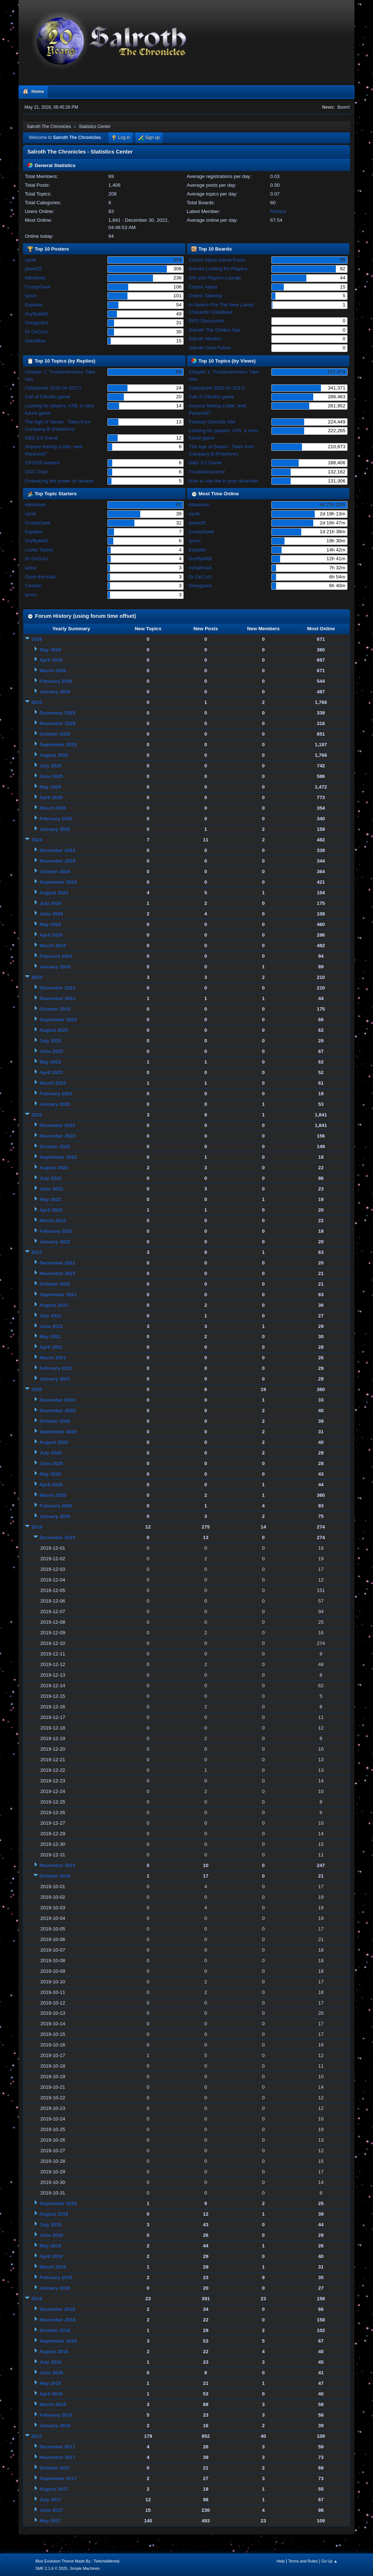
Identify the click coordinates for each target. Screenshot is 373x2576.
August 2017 (53, 2489)
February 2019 (56, 2277)
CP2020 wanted (42, 462)
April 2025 (51, 797)
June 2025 (51, 776)
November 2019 (58, 1865)
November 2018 (58, 2320)
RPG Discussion (206, 321)
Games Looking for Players (218, 268)
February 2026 (56, 681)
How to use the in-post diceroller (223, 481)
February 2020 (56, 1505)
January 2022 (55, 1241)
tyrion (31, 295)
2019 (36, 1527)
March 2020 (53, 1495)
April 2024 (51, 935)
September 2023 (58, 1019)
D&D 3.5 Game (41, 438)
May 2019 (50, 2245)
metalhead (200, 567)
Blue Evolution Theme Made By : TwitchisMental (77, 2561)
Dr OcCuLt (36, 331)
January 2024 (55, 966)
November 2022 (58, 1136)
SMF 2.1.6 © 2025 (51, 2568)
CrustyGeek (37, 287)
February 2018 (56, 2415)
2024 (36, 839)
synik (30, 260)
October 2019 (55, 1876)
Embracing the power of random (59, 481)
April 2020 (51, 1484)
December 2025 (57, 713)
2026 (36, 639)
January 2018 (55, 2425)
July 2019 (51, 2224)
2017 (36, 2436)
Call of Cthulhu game (47, 396)
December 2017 (57, 2446)
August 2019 (53, 2214)
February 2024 (56, 956)
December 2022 (57, 1125)
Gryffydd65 (36, 314)
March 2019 (53, 2267)
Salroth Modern (205, 338)
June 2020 (51, 1463)
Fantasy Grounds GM (212, 422)
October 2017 (55, 2468)
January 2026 (55, 691)
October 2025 (55, 734)
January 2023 (55, 1104)
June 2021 (51, 1326)
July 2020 (51, 1453)
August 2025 (53, 755)
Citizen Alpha (203, 287)
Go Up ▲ (329, 2561)
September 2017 (58, 2478)
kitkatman (35, 277)
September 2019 (58, 2203)
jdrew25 (33, 268)
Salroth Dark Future (210, 347)
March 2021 (53, 1357)
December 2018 (57, 2309)
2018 (36, 2298)
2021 (36, 1252)
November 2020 (58, 1410)
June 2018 (51, 2372)
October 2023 (55, 1009)
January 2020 (55, 1516)
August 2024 (53, 892)
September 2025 (58, 744)
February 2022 (56, 1231)
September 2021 (58, 1294)
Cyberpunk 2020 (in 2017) (53, 388)
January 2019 (55, 2288)
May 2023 (50, 1062)
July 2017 (51, 2499)
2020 (36, 1389)
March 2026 (53, 670)
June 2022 (51, 1189)
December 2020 (57, 1400)
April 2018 (51, 2394)
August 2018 (53, 2351)
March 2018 (53, 2404)
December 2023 (57, 988)
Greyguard (36, 322)
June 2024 (51, 914)
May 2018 (50, 2383)
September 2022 (58, 1157)
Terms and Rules (303, 2561)
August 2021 (53, 1305)
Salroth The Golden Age (214, 330)
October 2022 (55, 1146)
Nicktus (278, 211)
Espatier (34, 304)
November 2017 (58, 2457)
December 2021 (57, 1263)
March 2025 (53, 808)
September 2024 (58, 882)
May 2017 (50, 2520)
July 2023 (51, 1040)
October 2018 (55, 2330)
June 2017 (51, 2510)
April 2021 (51, 1347)
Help (280, 2561)
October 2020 (55, 1421)
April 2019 (51, 2256)
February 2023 (56, 1093)
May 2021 (50, 1336)
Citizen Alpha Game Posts (217, 260)
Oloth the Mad (40, 577)
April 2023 (51, 1072)
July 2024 (51, 903)
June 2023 (51, 1051)
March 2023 (53, 1083)
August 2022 (53, 1167)
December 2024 (57, 850)
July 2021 (51, 1315)
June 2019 (51, 2235)
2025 (36, 702)
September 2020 (58, 1431)
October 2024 (55, 871)
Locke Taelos (39, 550)
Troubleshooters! (207, 471)
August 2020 (53, 1442)
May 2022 (50, 1199)
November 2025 (58, 723)
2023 (36, 977)
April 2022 (51, 1210)
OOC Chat (36, 471)
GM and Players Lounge (215, 277)
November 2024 (58, 861)
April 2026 (51, 660)
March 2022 (53, 1220)
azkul (30, 567)
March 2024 (53, 945)
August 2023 (53, 1030)
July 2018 (51, 2362)
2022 (36, 1114)
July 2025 (51, 765)
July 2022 (51, 1178)
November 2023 (58, 998)
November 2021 (58, 1273)
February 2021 (56, 1368)
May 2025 (50, 787)
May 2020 (50, 1474)
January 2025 (55, 829)
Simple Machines (85, 2568)
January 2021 (55, 1379)
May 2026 (50, 649)
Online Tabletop (205, 295)
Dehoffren (35, 341)
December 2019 (57, 1537)
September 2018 (58, 2341)
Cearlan (33, 585)
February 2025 (56, 818)
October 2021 (55, 1284)
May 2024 (50, 924)
